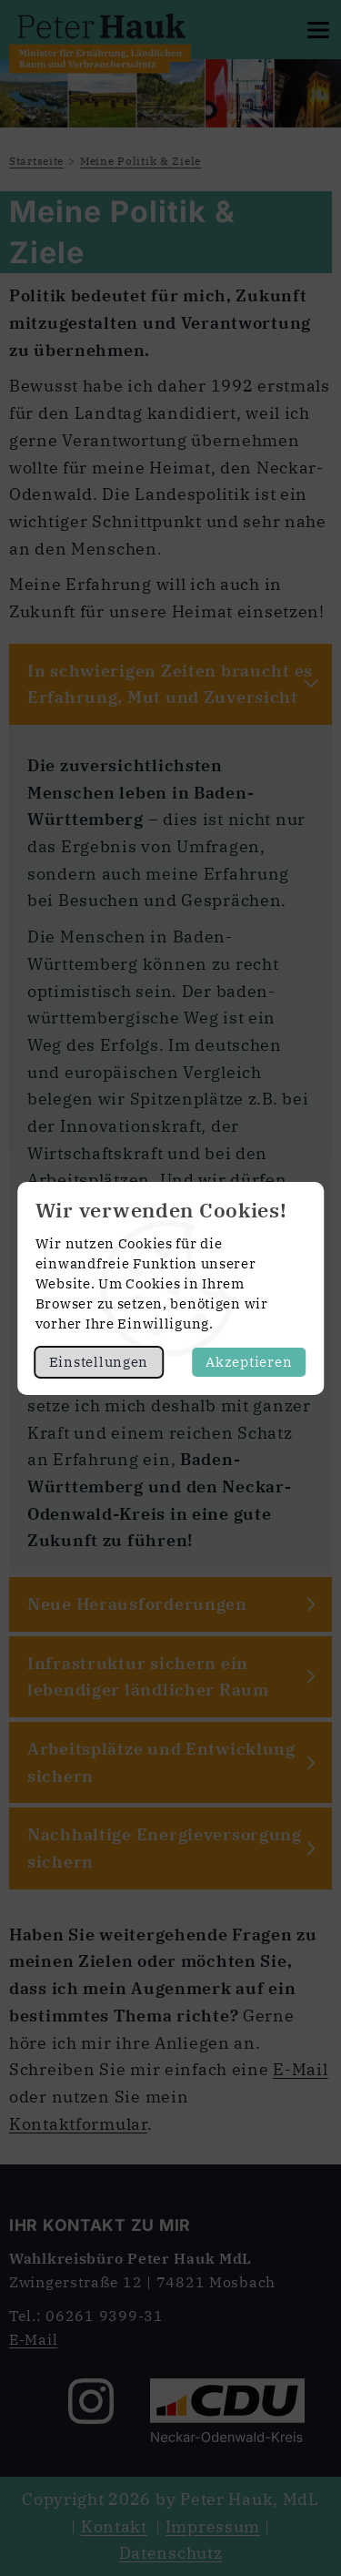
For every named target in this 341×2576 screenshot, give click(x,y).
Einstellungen (98, 1361)
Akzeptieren (249, 1361)
